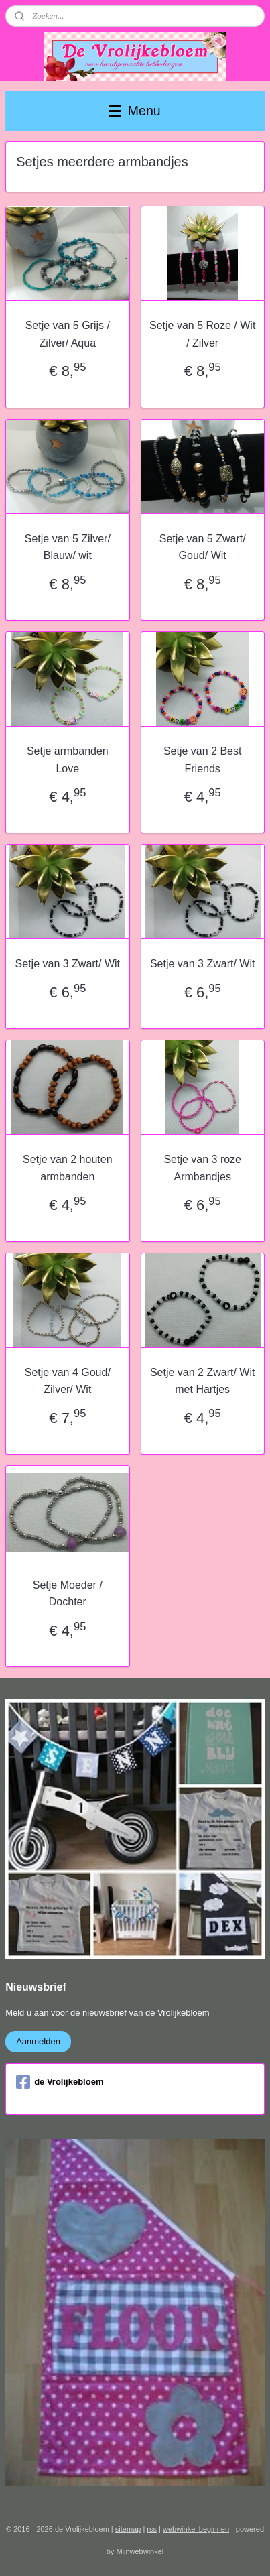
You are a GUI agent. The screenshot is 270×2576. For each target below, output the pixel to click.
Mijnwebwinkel (139, 2551)
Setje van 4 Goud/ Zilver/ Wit (68, 1381)
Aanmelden (38, 2041)
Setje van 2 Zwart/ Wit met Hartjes (202, 1381)
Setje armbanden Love (68, 759)
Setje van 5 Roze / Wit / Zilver (202, 334)
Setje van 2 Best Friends (202, 759)
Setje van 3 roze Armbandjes (202, 1168)
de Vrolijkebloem (59, 2082)
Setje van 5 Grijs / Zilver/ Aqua (67, 334)
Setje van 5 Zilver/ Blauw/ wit (68, 547)
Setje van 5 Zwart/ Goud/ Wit (202, 547)
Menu (134, 110)
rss (152, 2529)
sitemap (128, 2529)
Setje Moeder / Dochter (68, 1593)
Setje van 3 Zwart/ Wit (68, 964)
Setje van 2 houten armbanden (67, 1168)
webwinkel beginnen (196, 2529)
